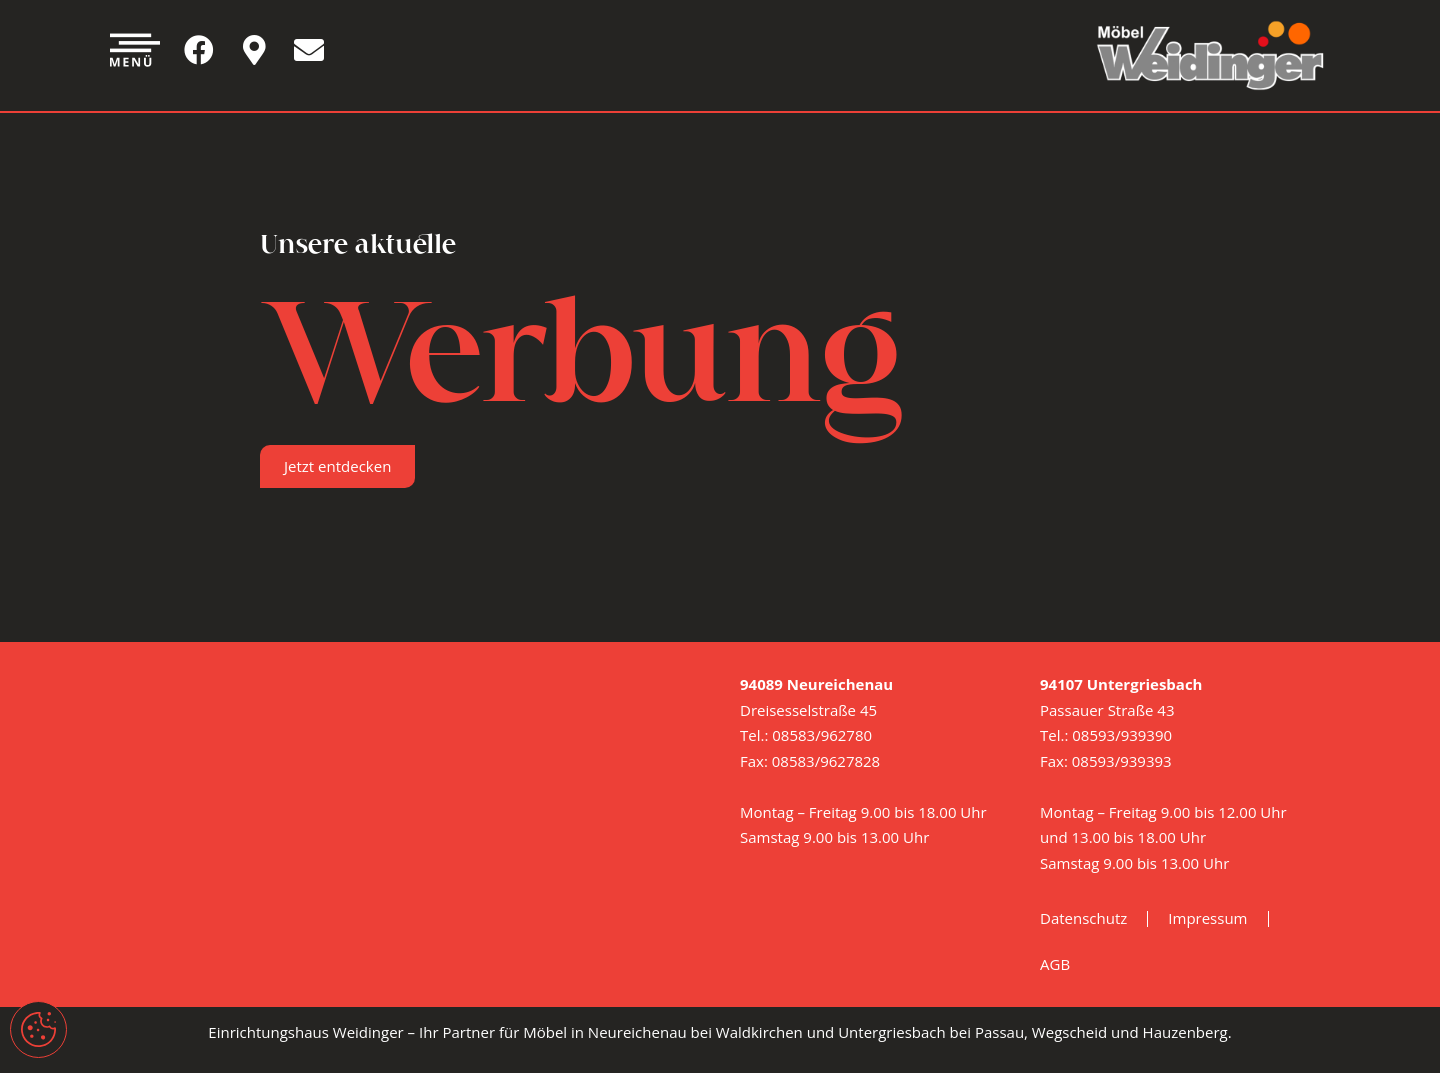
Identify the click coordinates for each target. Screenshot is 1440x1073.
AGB (1055, 964)
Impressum (1207, 918)
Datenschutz (1083, 918)
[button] (337, 467)
